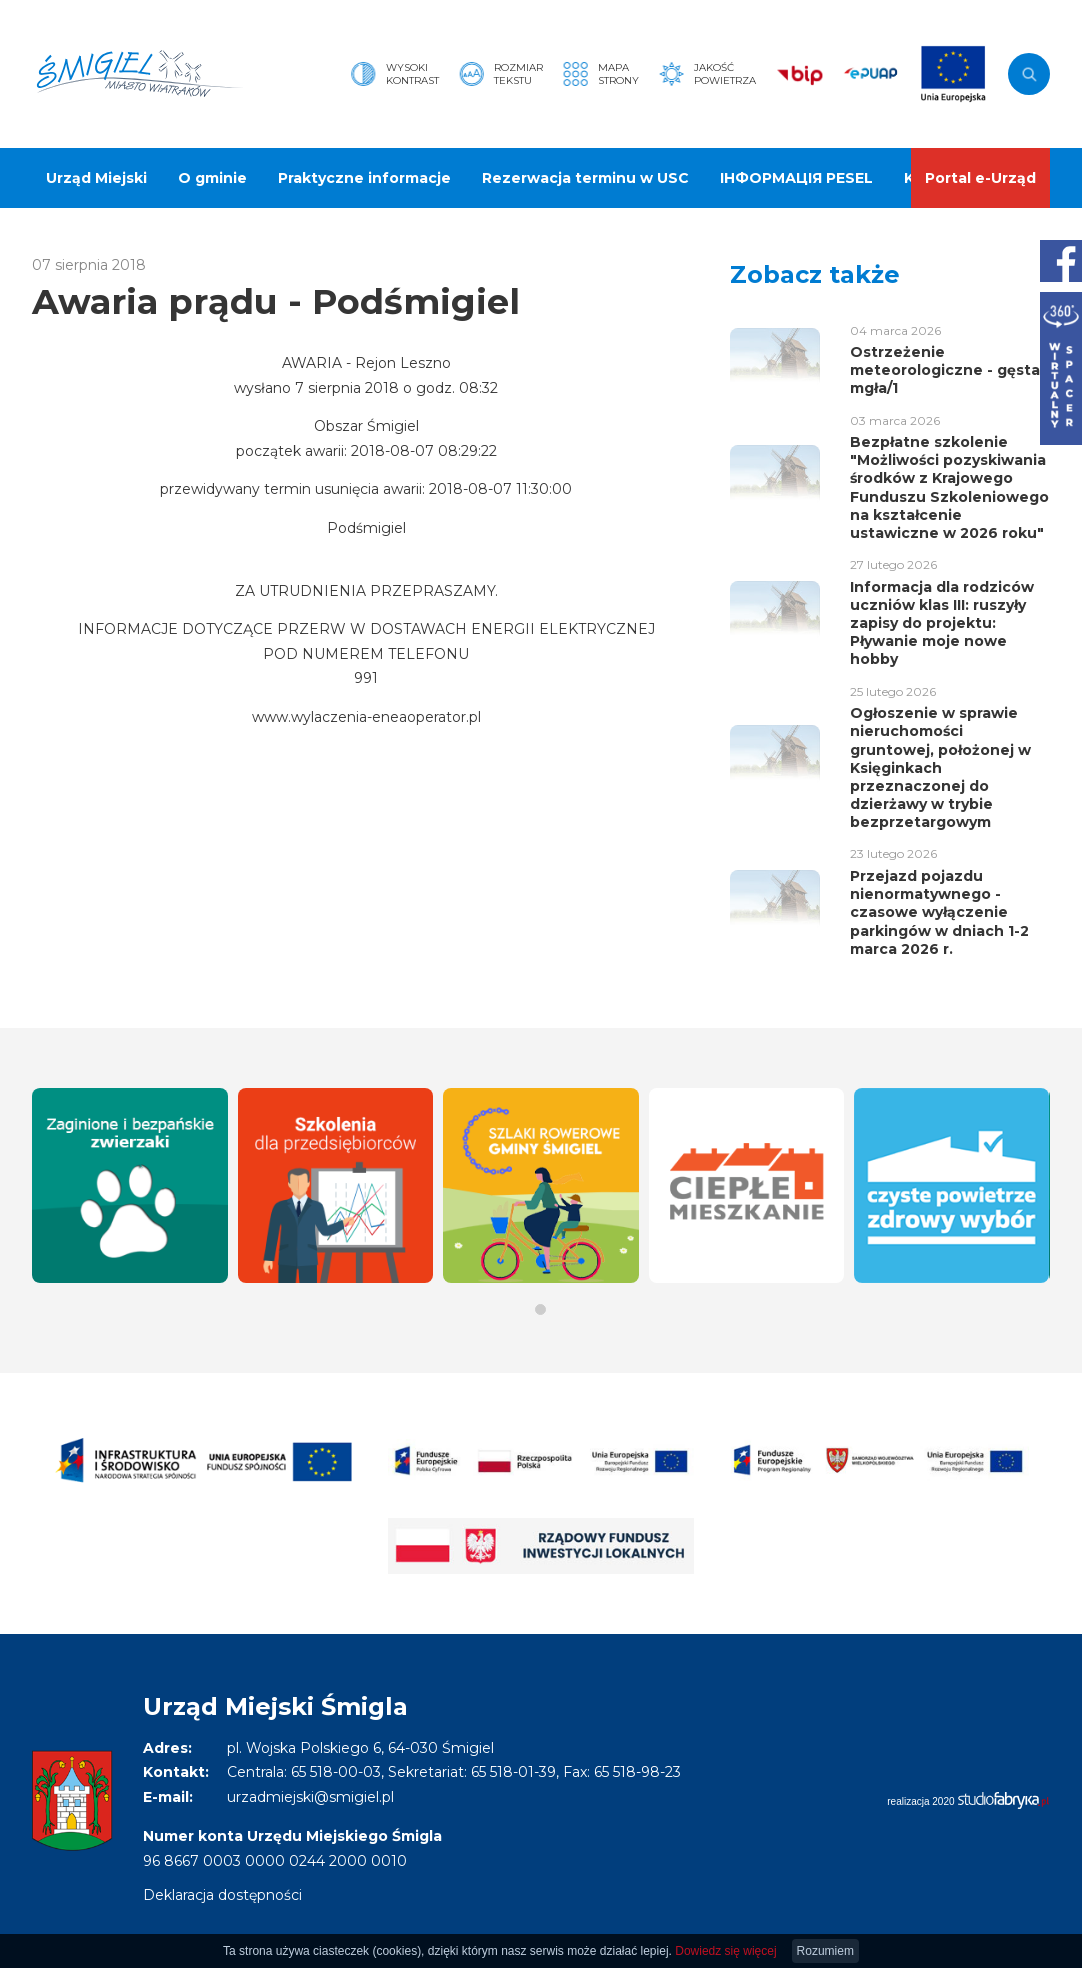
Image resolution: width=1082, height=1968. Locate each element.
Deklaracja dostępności (222, 1895)
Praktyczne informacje (364, 178)
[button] (540, 1309)
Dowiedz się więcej (725, 1951)
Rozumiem (825, 1951)
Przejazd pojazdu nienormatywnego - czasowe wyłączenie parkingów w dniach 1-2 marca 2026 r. (939, 912)
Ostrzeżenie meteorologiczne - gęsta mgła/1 (945, 370)
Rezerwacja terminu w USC (585, 178)
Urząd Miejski (96, 178)
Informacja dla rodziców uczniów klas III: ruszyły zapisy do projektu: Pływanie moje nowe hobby (942, 623)
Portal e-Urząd (980, 178)
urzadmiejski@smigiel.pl (310, 1797)
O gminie (212, 178)
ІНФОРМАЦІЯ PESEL (796, 178)
